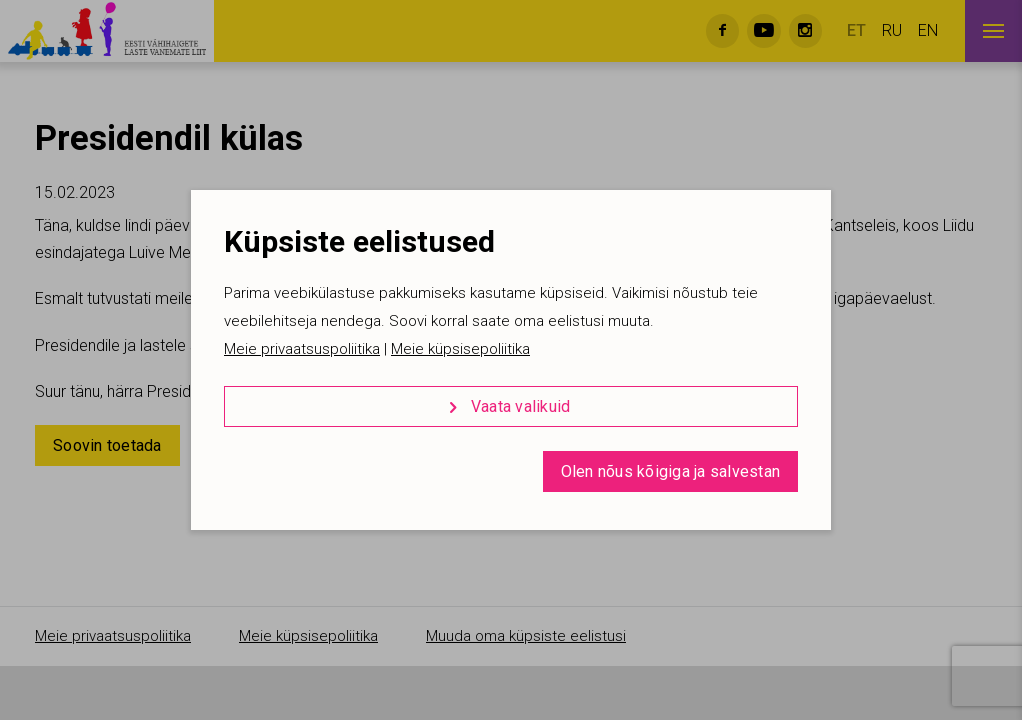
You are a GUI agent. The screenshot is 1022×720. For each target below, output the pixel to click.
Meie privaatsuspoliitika (302, 349)
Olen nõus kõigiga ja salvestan (671, 471)
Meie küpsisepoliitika (460, 349)
